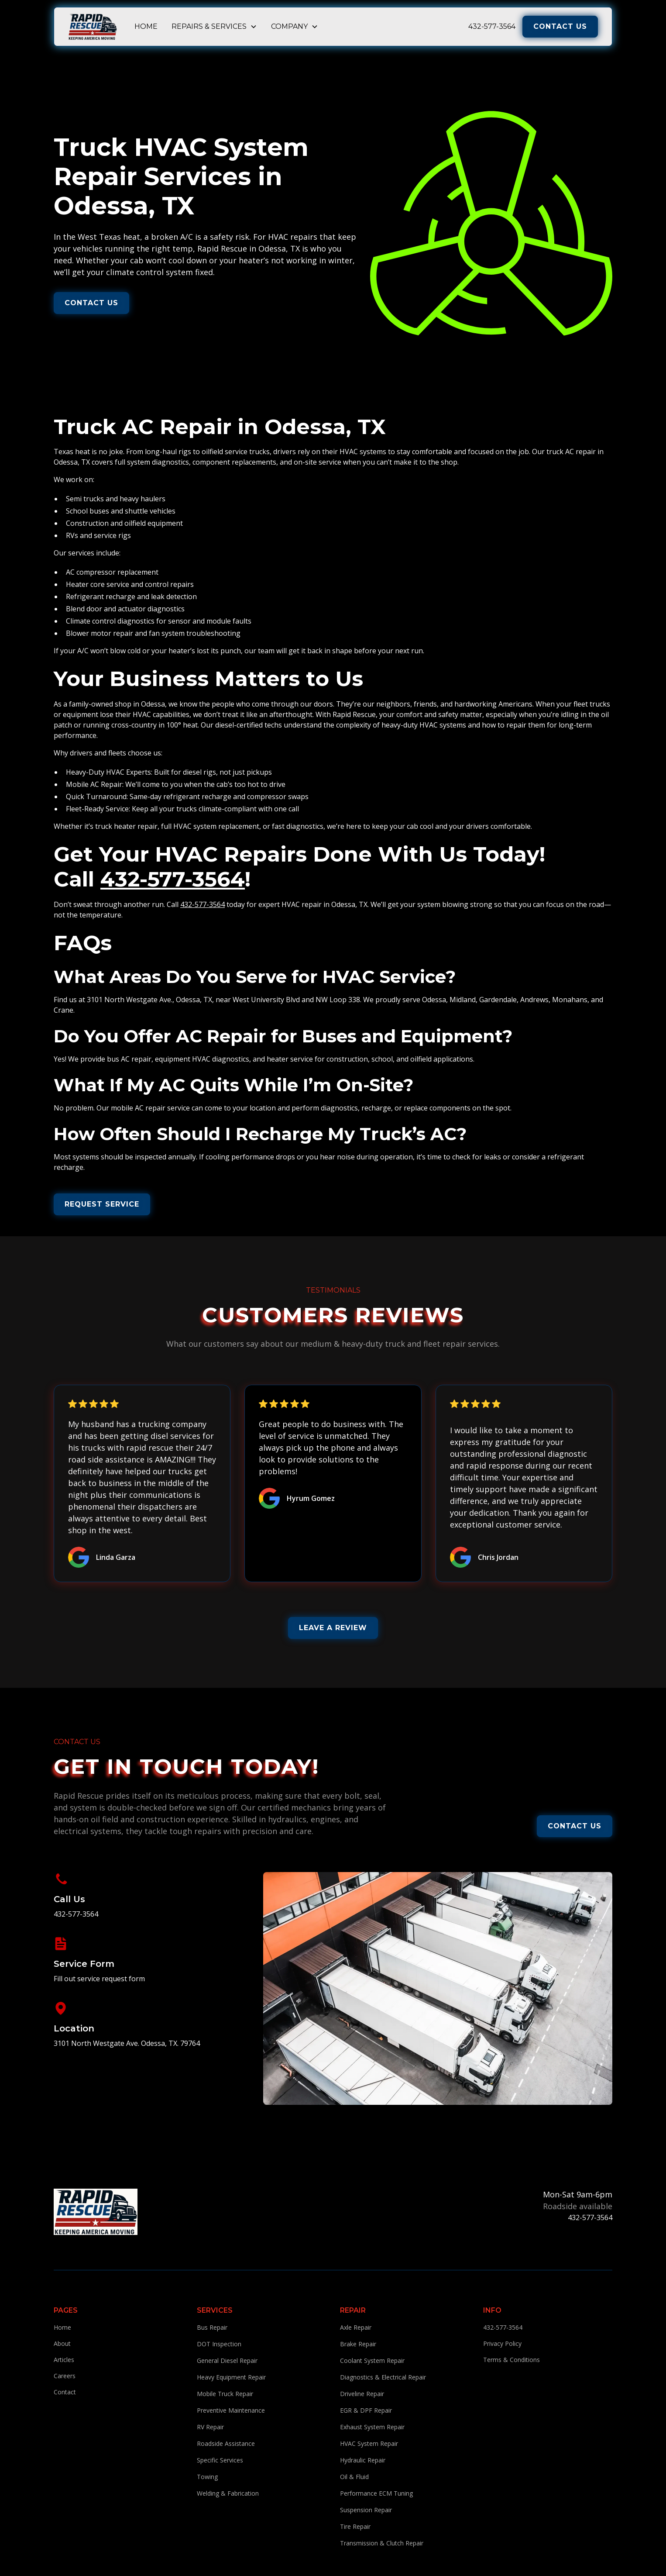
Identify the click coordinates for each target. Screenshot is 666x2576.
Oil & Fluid (354, 2477)
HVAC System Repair (369, 2443)
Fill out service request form (99, 1978)
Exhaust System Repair (372, 2427)
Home (146, 26)
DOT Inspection (219, 2344)
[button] (214, 26)
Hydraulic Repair (362, 2460)
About (62, 2343)
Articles (64, 2359)
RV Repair (210, 2427)
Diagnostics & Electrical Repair (383, 2377)
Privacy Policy (502, 2343)
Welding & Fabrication (228, 2493)
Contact (65, 2392)
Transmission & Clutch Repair (381, 2543)
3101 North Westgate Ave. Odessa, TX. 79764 (127, 2043)
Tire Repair (355, 2526)
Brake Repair (358, 2344)
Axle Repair (355, 2327)
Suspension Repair (366, 2510)
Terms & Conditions (511, 2359)
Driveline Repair (362, 2394)
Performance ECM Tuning (376, 2493)
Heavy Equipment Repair (231, 2377)
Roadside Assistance (226, 2443)
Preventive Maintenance (231, 2410)
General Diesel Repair (227, 2360)
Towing (207, 2477)
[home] (92, 26)
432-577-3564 (491, 26)
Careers (65, 2376)
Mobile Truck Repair (225, 2394)
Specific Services (220, 2460)
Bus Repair (212, 2327)
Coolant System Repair (372, 2360)
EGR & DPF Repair (366, 2410)
